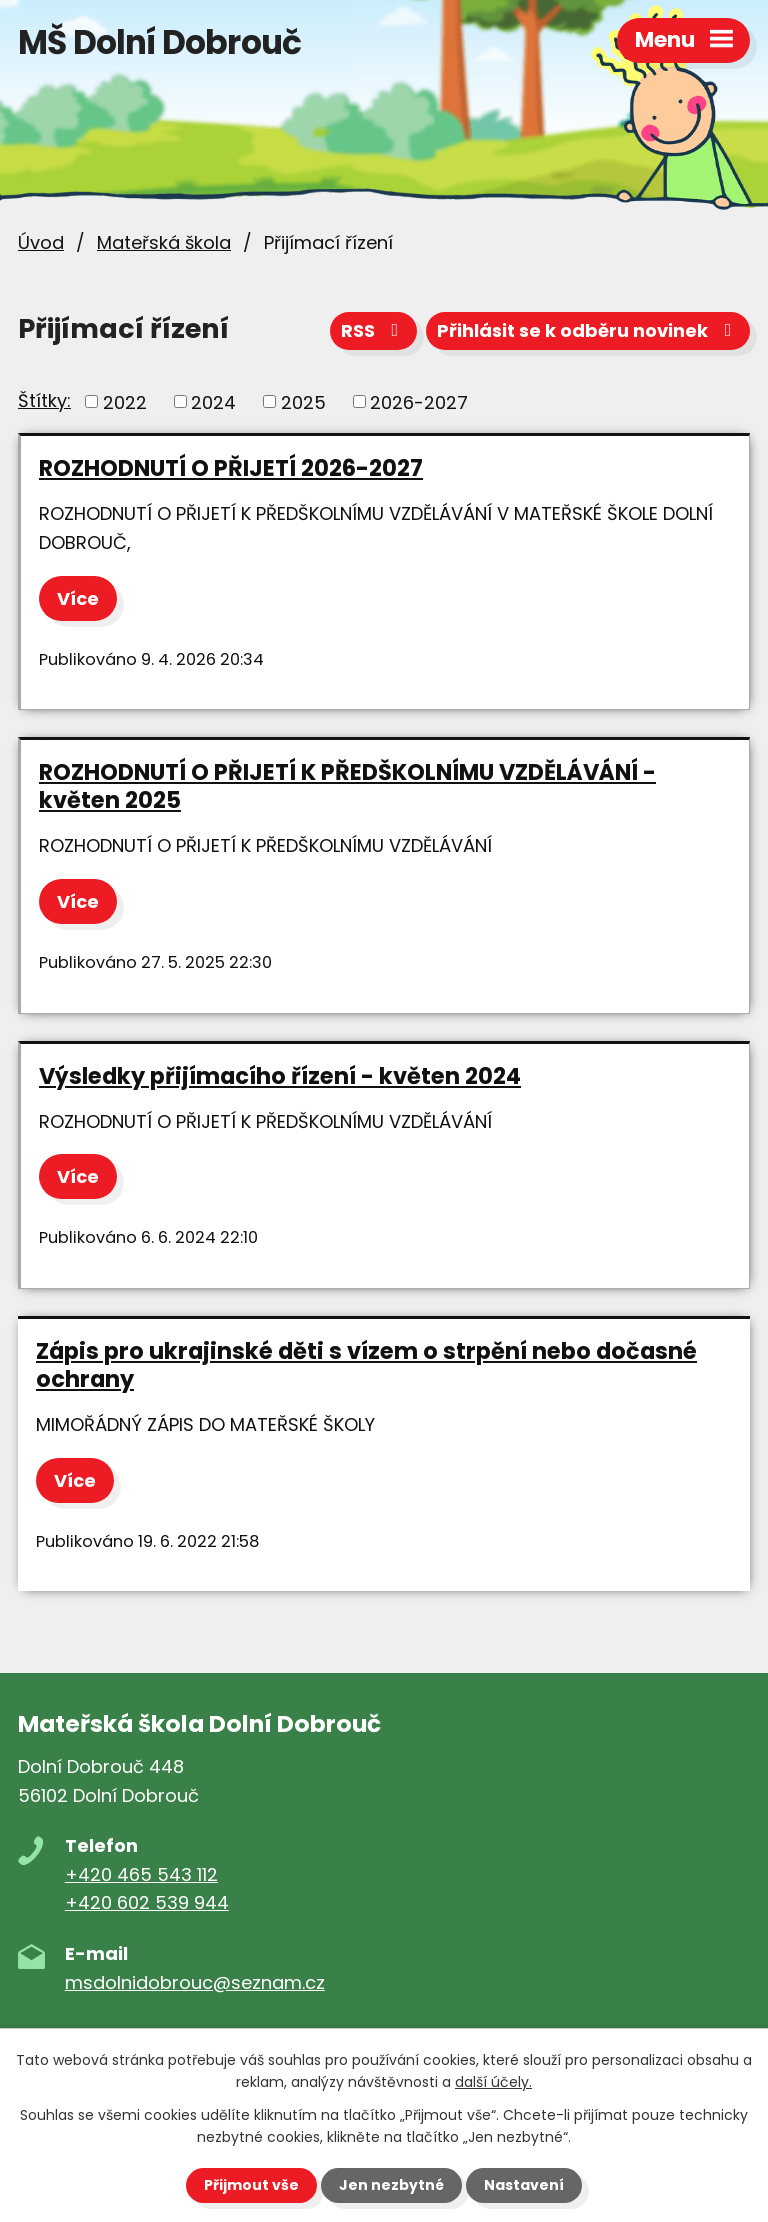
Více (78, 598)
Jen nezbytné (391, 2185)
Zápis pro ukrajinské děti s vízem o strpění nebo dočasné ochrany (366, 1365)
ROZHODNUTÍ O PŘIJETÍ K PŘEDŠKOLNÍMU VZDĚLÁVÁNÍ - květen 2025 (347, 786)
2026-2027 (419, 401)
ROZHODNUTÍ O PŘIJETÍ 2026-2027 (231, 468)
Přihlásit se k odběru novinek (588, 330)
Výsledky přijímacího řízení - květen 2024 (280, 1076)
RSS (374, 330)
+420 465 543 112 (141, 1874)
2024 (213, 401)
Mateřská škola (164, 242)
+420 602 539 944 (147, 1902)
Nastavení (524, 2185)
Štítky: (44, 400)
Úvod (41, 242)
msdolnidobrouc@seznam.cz (195, 1982)
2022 (125, 401)
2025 (303, 401)
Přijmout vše (251, 2185)
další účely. (493, 2082)
